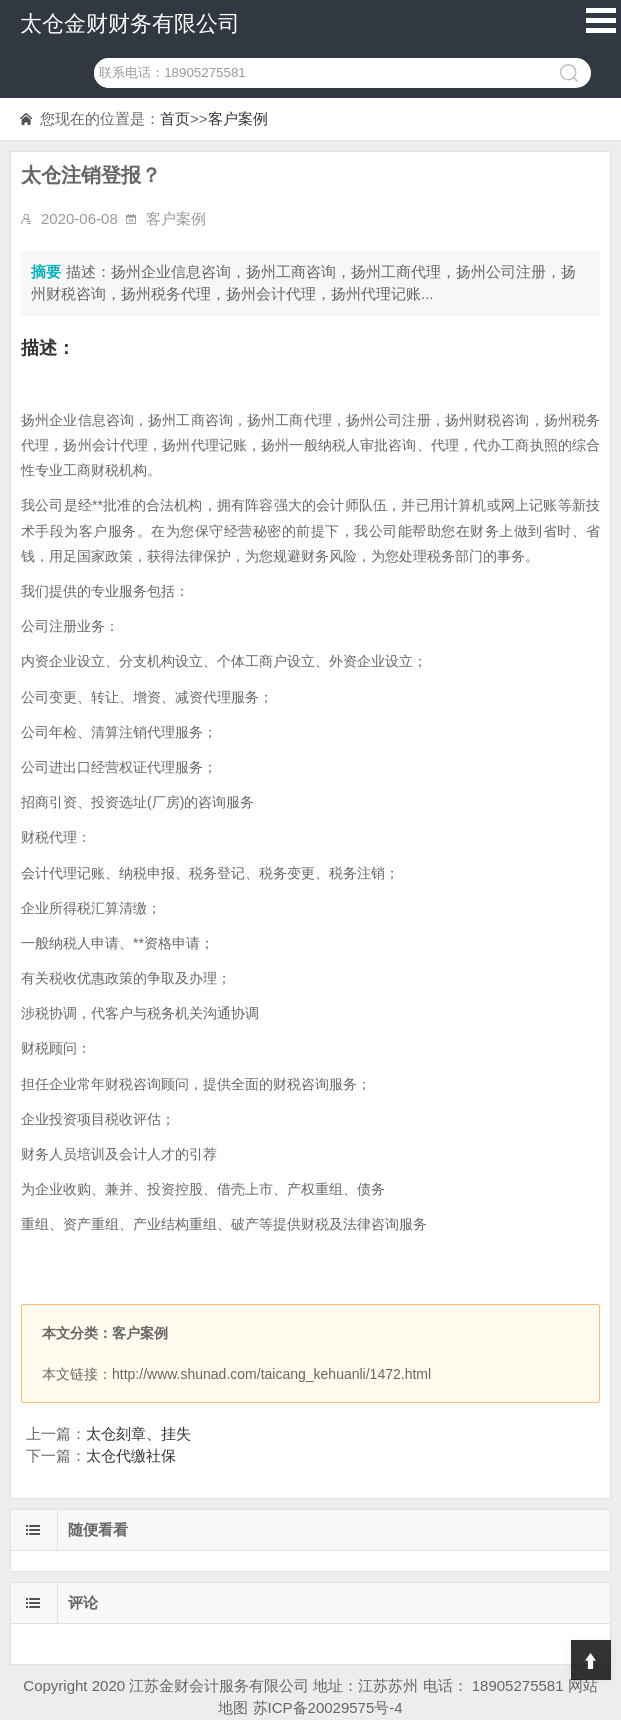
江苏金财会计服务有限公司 (219, 1685)
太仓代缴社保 (131, 1455)
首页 (175, 118)
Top (591, 1660)
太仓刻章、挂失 (138, 1433)
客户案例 (238, 118)
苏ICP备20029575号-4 (328, 1707)
